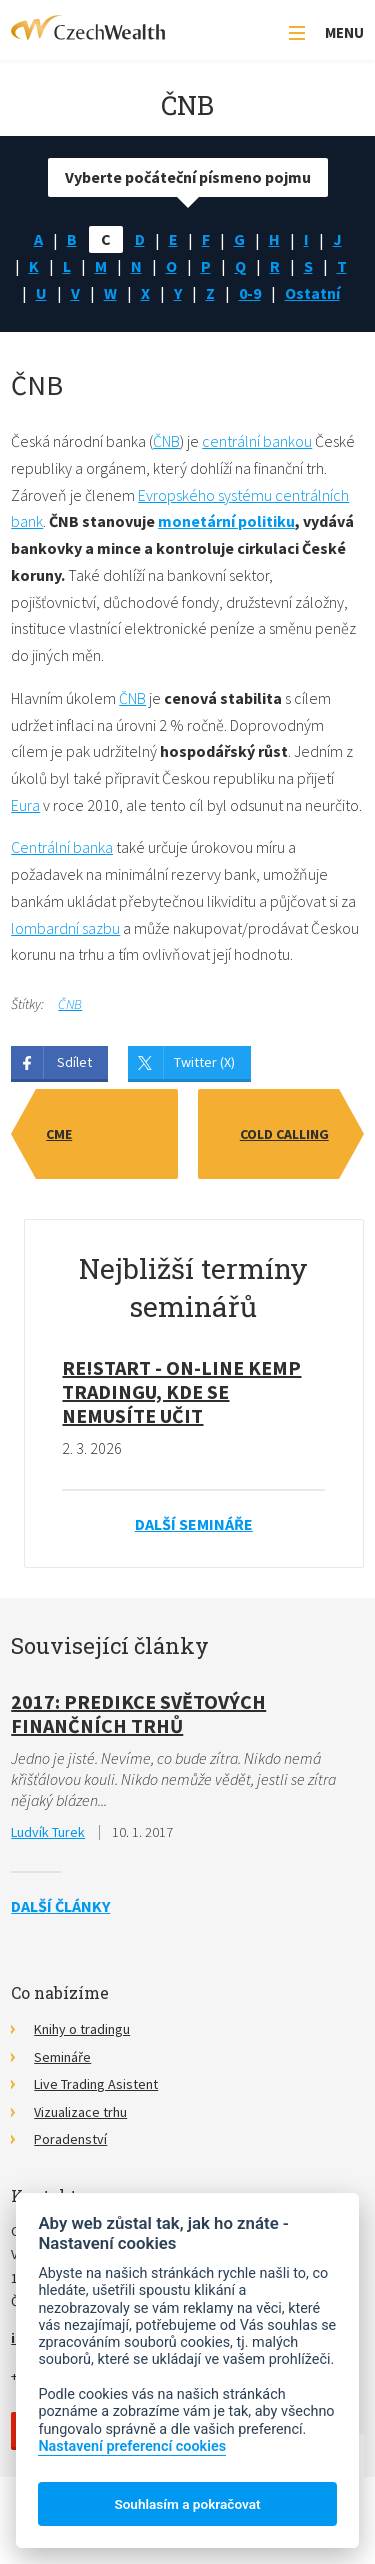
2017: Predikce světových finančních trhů (138, 1713)
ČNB (166, 441)
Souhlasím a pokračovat (187, 2504)
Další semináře (194, 1524)
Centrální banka (62, 847)
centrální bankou (257, 441)
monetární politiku (226, 521)
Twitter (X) (204, 1062)
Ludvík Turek (48, 1832)
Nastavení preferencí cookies (132, 2446)
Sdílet (74, 1062)
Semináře (62, 2057)
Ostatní (312, 293)
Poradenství (70, 2139)
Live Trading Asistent (96, 2084)
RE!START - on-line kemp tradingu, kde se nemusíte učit (181, 1391)
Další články (60, 1906)
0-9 (250, 293)
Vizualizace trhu (80, 2112)
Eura (25, 805)
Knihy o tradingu (82, 2029)
